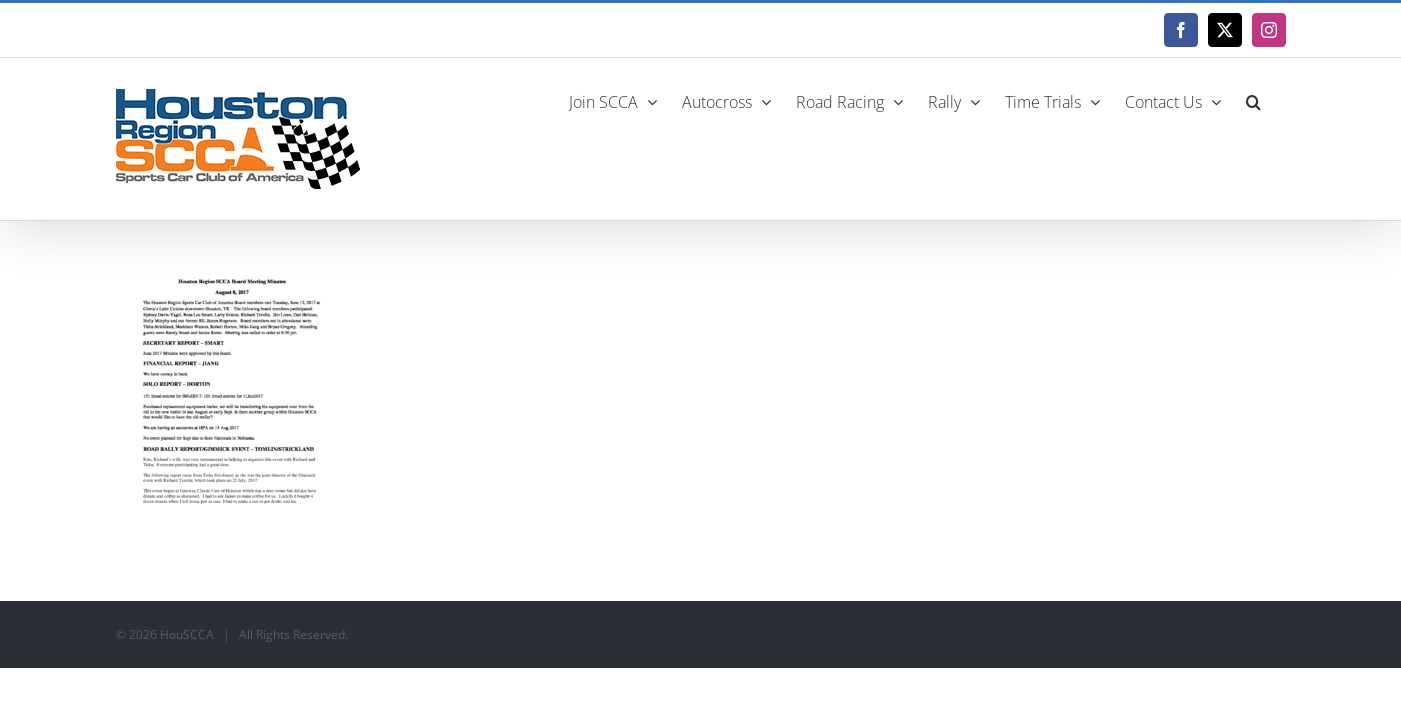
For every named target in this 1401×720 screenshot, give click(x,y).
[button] (1278, 100)
